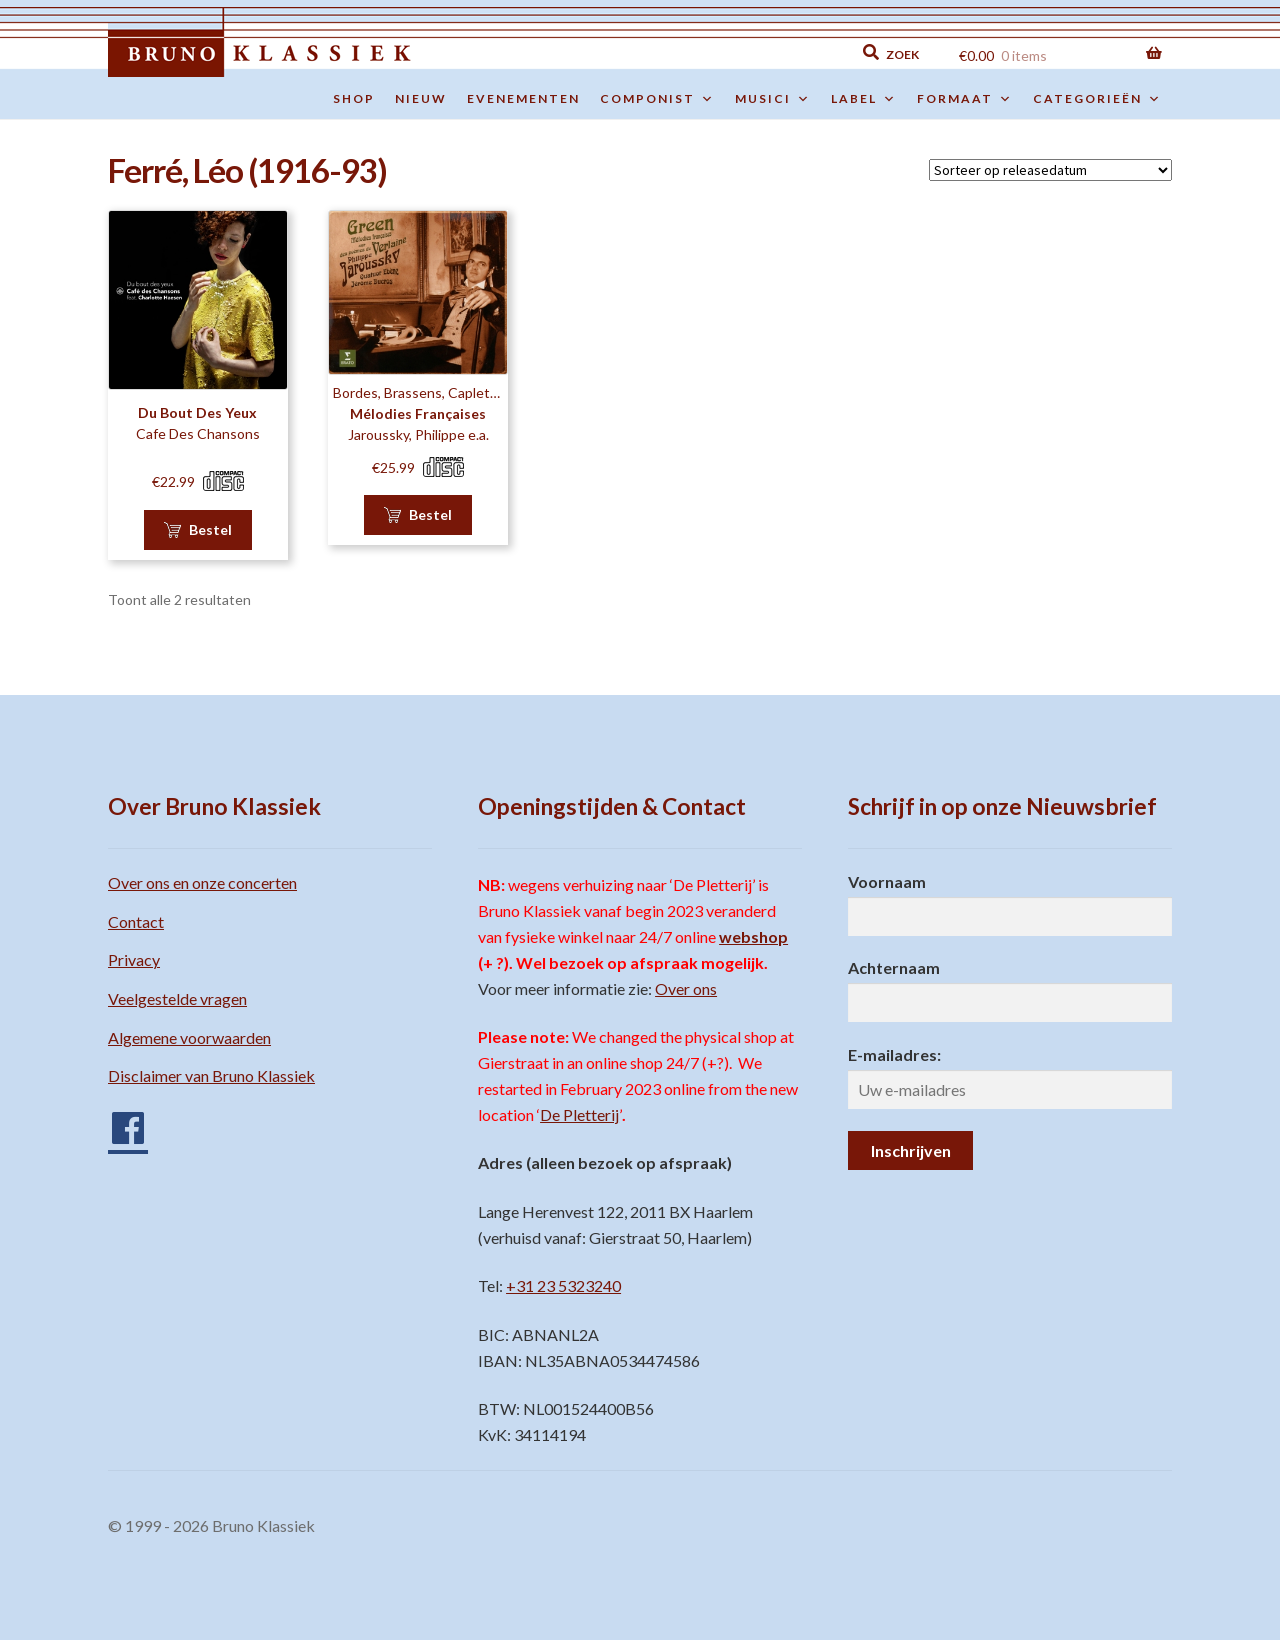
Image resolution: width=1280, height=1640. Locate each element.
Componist (657, 99)
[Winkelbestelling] (1050, 170)
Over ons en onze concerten (202, 882)
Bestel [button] (210, 529)
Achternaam (894, 967)
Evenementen (523, 98)
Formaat (965, 99)
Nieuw (421, 98)
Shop (354, 98)
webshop (753, 936)
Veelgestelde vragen (177, 998)
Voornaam (887, 881)
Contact (136, 921)
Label (864, 99)
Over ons (686, 988)
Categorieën (1097, 99)
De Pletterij (579, 1114)
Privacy (134, 959)
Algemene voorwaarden (189, 1037)
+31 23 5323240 (563, 1285)
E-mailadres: (894, 1054)
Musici (773, 99)
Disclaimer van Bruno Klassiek (211, 1075)
